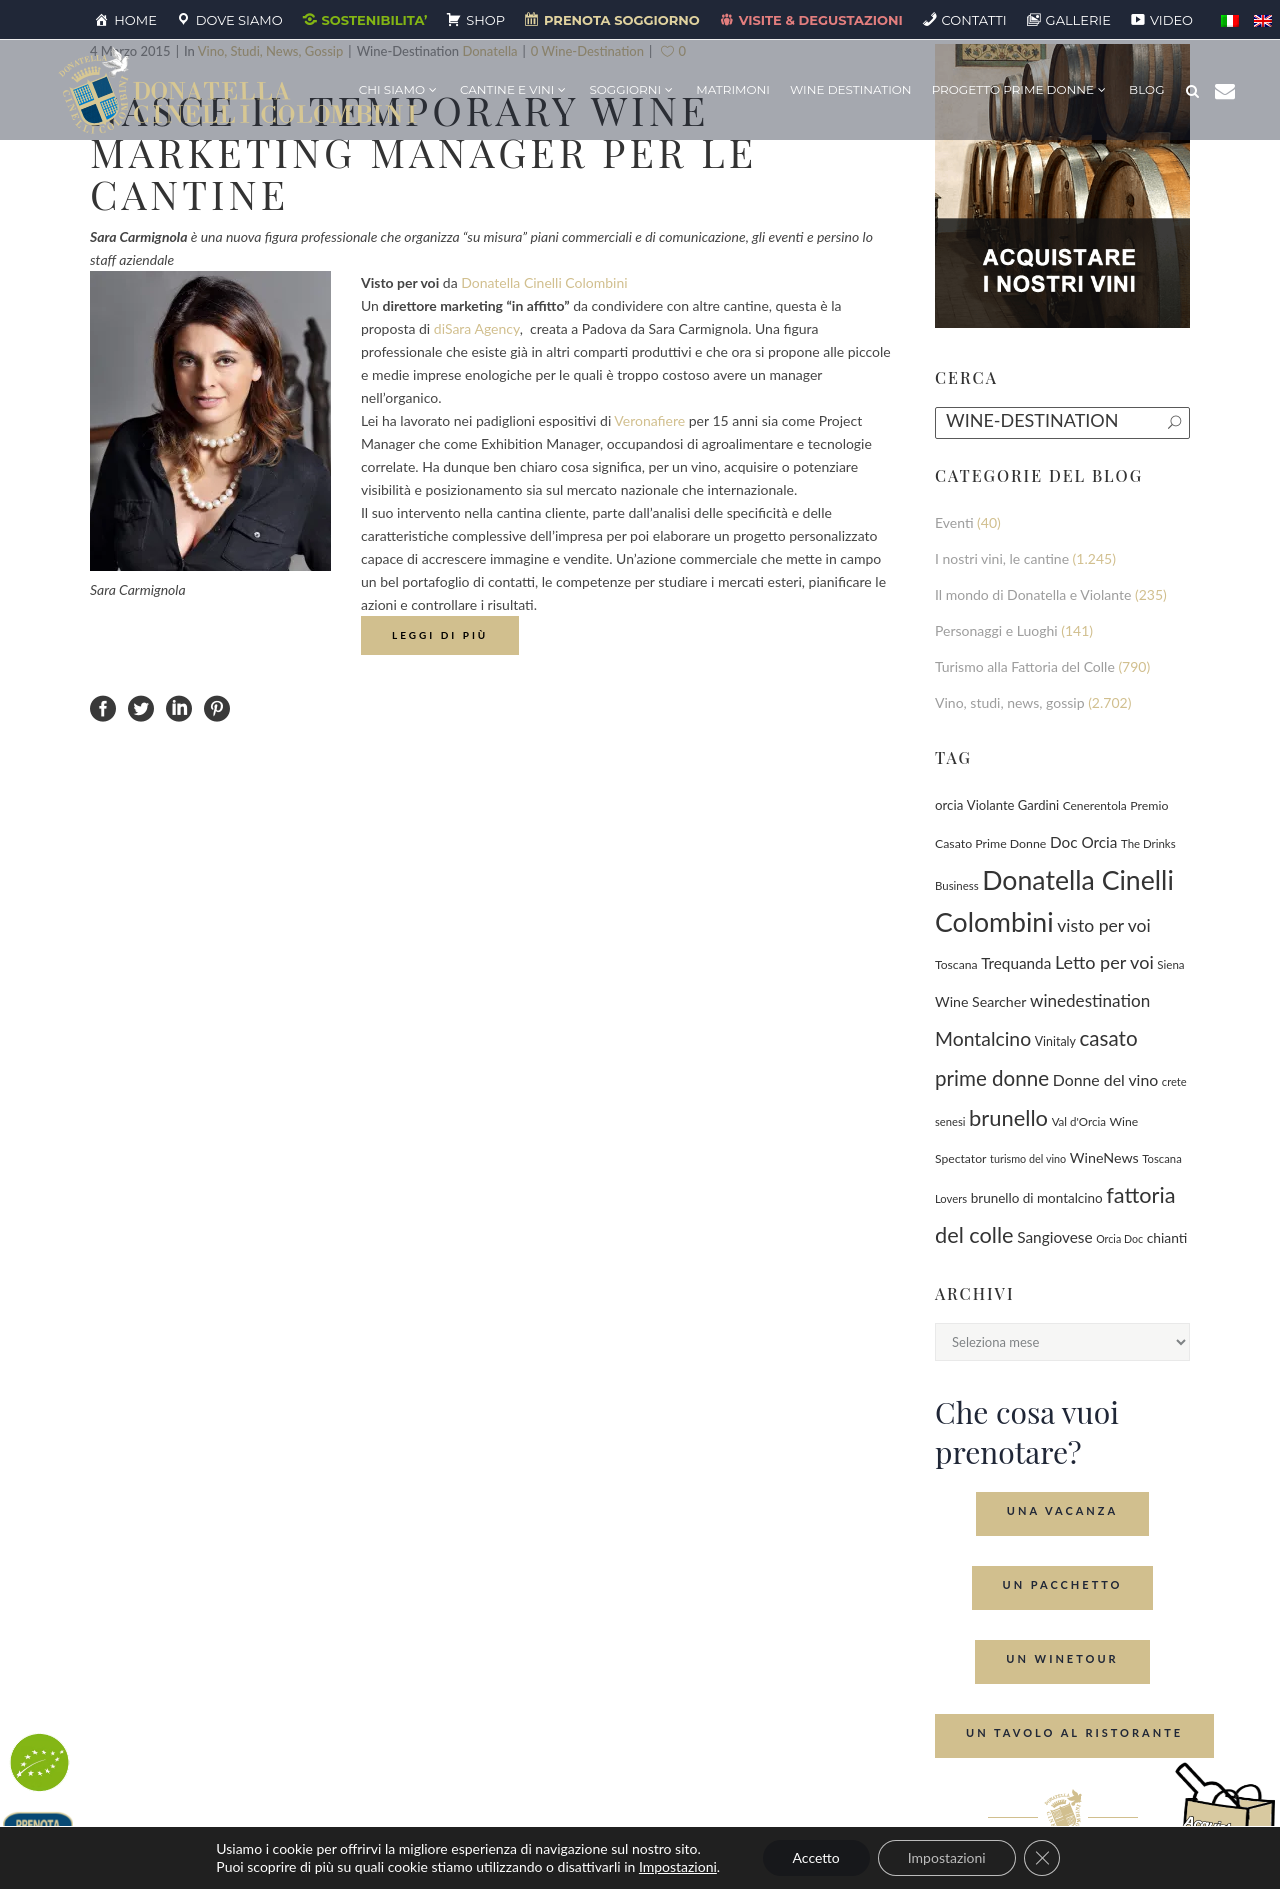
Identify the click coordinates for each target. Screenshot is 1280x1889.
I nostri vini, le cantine (1002, 558)
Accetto (816, 1857)
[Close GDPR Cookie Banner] (1042, 1858)
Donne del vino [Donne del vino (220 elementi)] (1105, 1079)
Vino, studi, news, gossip (1010, 702)
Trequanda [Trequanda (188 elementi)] (1016, 963)
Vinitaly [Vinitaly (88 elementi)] (1055, 1041)
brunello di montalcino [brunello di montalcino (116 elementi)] (1037, 1198)
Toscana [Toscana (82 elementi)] (956, 964)
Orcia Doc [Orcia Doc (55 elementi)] (1119, 1238)
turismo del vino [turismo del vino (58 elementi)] (1028, 1158)
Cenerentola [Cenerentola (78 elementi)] (1095, 805)
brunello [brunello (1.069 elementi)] (1008, 1117)
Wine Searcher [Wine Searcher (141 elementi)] (980, 1001)
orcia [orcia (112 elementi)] (949, 805)
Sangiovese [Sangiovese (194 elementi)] (1054, 1237)
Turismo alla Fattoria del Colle (1025, 666)
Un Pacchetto (1063, 1584)
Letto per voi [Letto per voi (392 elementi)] (1104, 962)
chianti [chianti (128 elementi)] (1167, 1237)
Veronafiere (649, 420)
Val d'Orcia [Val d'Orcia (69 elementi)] (1079, 1121)
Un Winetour (1062, 1658)
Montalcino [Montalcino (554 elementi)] (983, 1038)
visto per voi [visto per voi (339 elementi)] (1104, 925)
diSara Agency (477, 328)
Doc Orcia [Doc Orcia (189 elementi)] (1083, 842)
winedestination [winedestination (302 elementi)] (1090, 1000)
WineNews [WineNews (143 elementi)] (1104, 1157)
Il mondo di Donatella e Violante (1033, 594)
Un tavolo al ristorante (1074, 1732)
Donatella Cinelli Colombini (544, 282)
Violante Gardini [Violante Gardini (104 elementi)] (1013, 805)
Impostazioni (678, 1866)
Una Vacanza (1062, 1510)
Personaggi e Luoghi (996, 630)
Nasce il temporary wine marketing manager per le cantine (423, 151)
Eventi (954, 522)
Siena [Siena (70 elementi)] (1170, 964)
